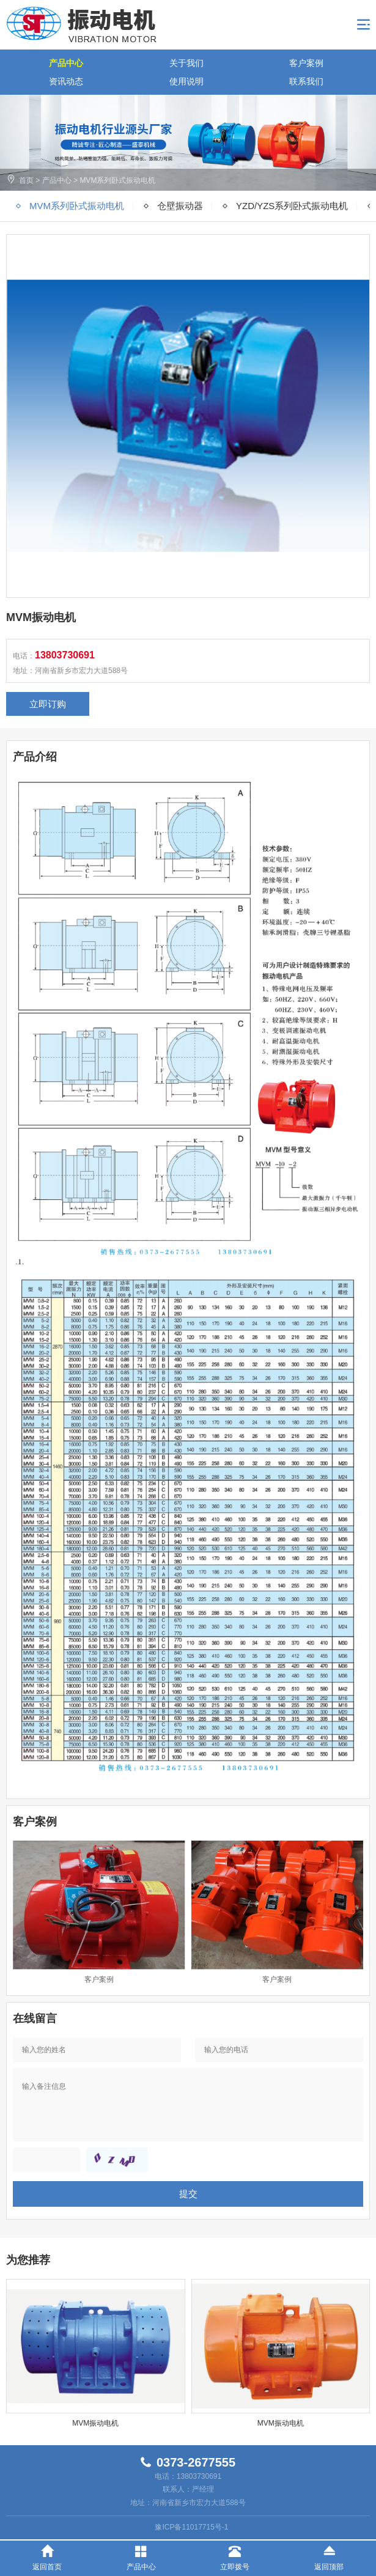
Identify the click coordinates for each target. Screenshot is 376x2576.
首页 (26, 180)
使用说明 (186, 81)
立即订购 (47, 704)
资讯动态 (66, 81)
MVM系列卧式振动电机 (117, 180)
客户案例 (306, 63)
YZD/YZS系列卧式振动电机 (292, 206)
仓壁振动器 (180, 206)
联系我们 (306, 81)
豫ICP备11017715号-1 (191, 2527)
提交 (188, 2193)
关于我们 (186, 63)
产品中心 (66, 63)
